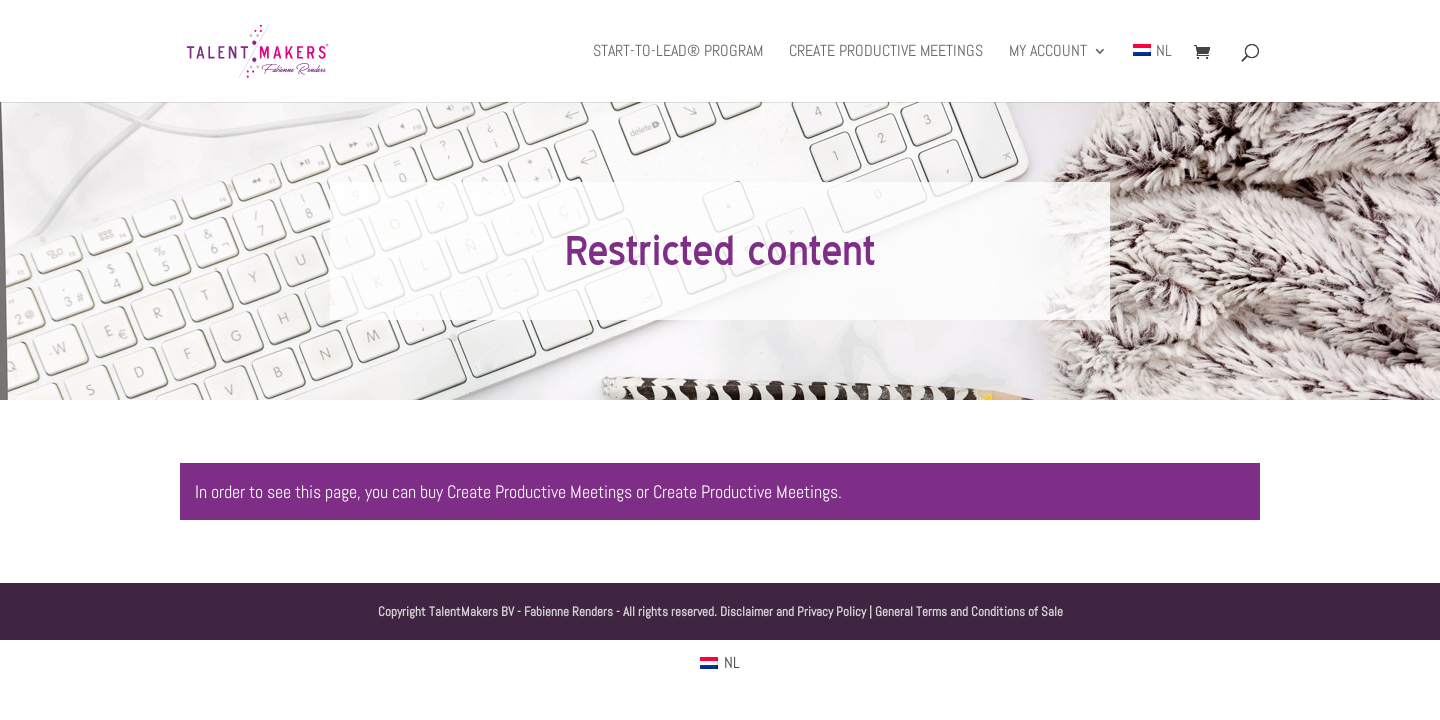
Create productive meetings (886, 52)
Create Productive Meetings (539, 491)
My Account (1048, 52)
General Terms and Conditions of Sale (969, 611)
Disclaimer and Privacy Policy (793, 611)
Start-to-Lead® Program (678, 52)
